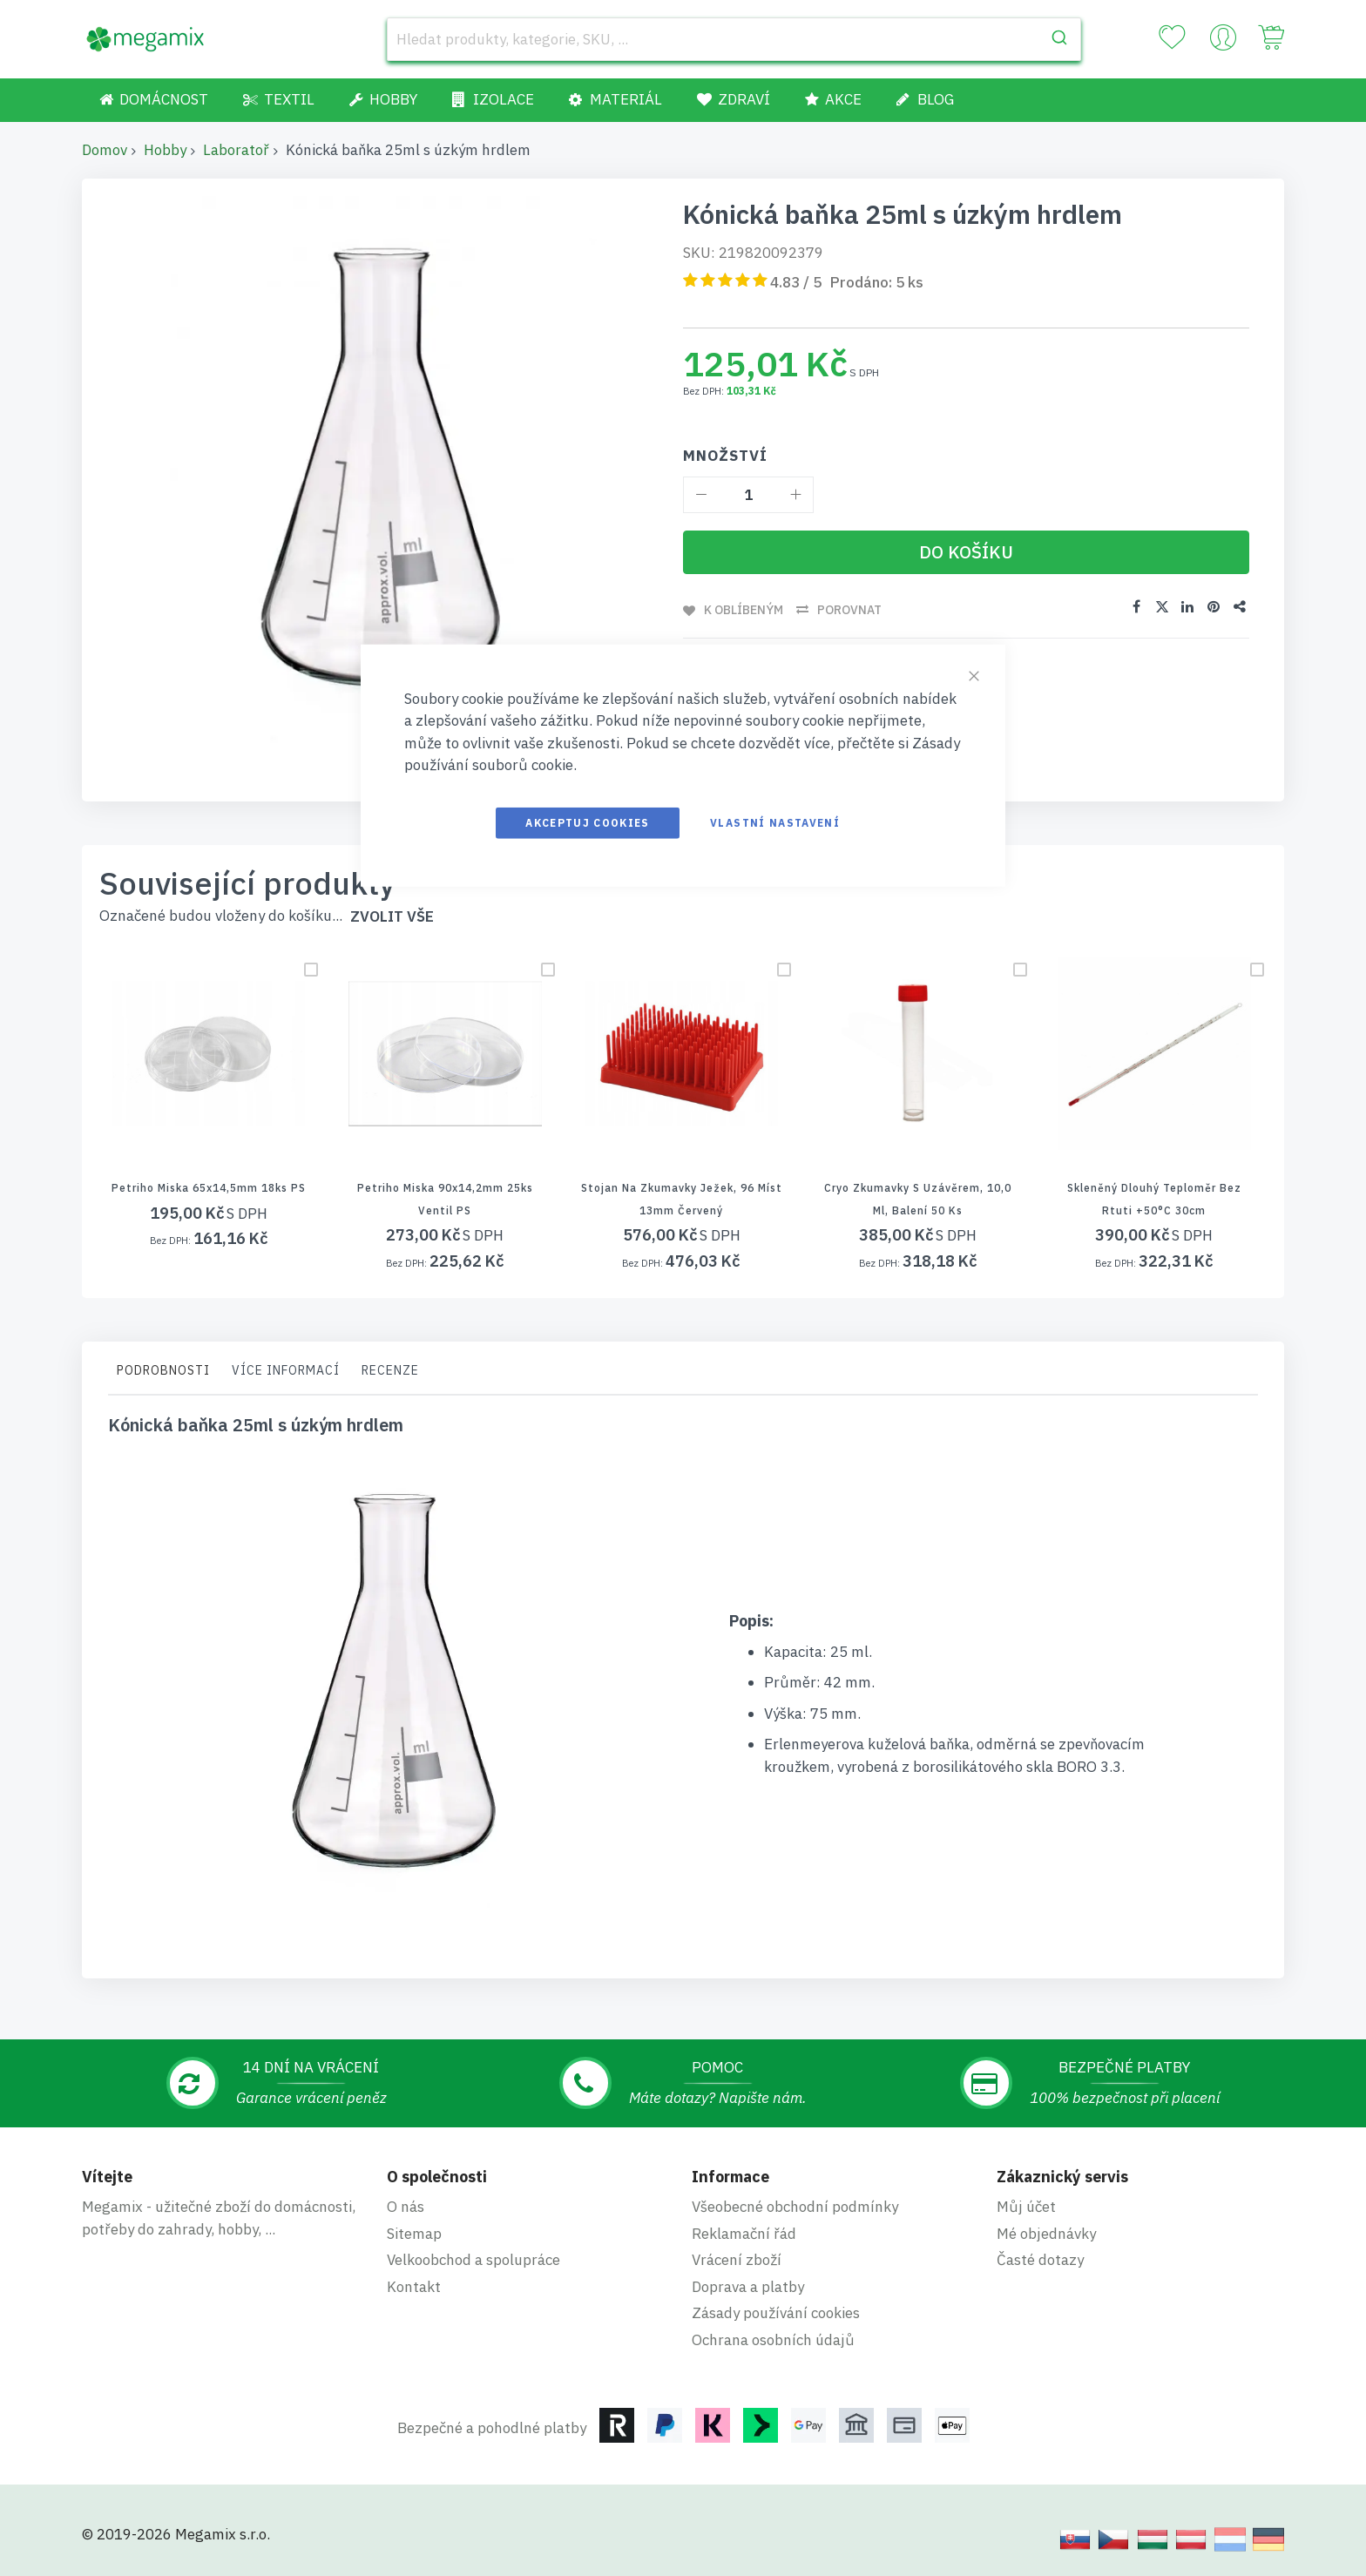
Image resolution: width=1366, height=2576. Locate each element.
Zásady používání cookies (776, 2312)
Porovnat (849, 610)
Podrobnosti (163, 1370)
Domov (104, 149)
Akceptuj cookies (587, 821)
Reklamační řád (744, 2233)
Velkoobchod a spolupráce (473, 2259)
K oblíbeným (743, 610)
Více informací (286, 1370)
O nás (405, 2206)
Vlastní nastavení (775, 821)
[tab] (163, 1375)
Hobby (165, 149)
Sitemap (414, 2233)
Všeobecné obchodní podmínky (795, 2206)
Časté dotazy (1040, 2259)
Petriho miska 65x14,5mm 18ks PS (209, 1187)
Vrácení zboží (736, 2259)
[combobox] (734, 39)
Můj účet (1026, 2206)
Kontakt (414, 2286)
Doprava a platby (748, 2286)
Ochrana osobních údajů (773, 2340)
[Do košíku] (966, 552)
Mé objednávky (1046, 2233)
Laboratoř (236, 149)
